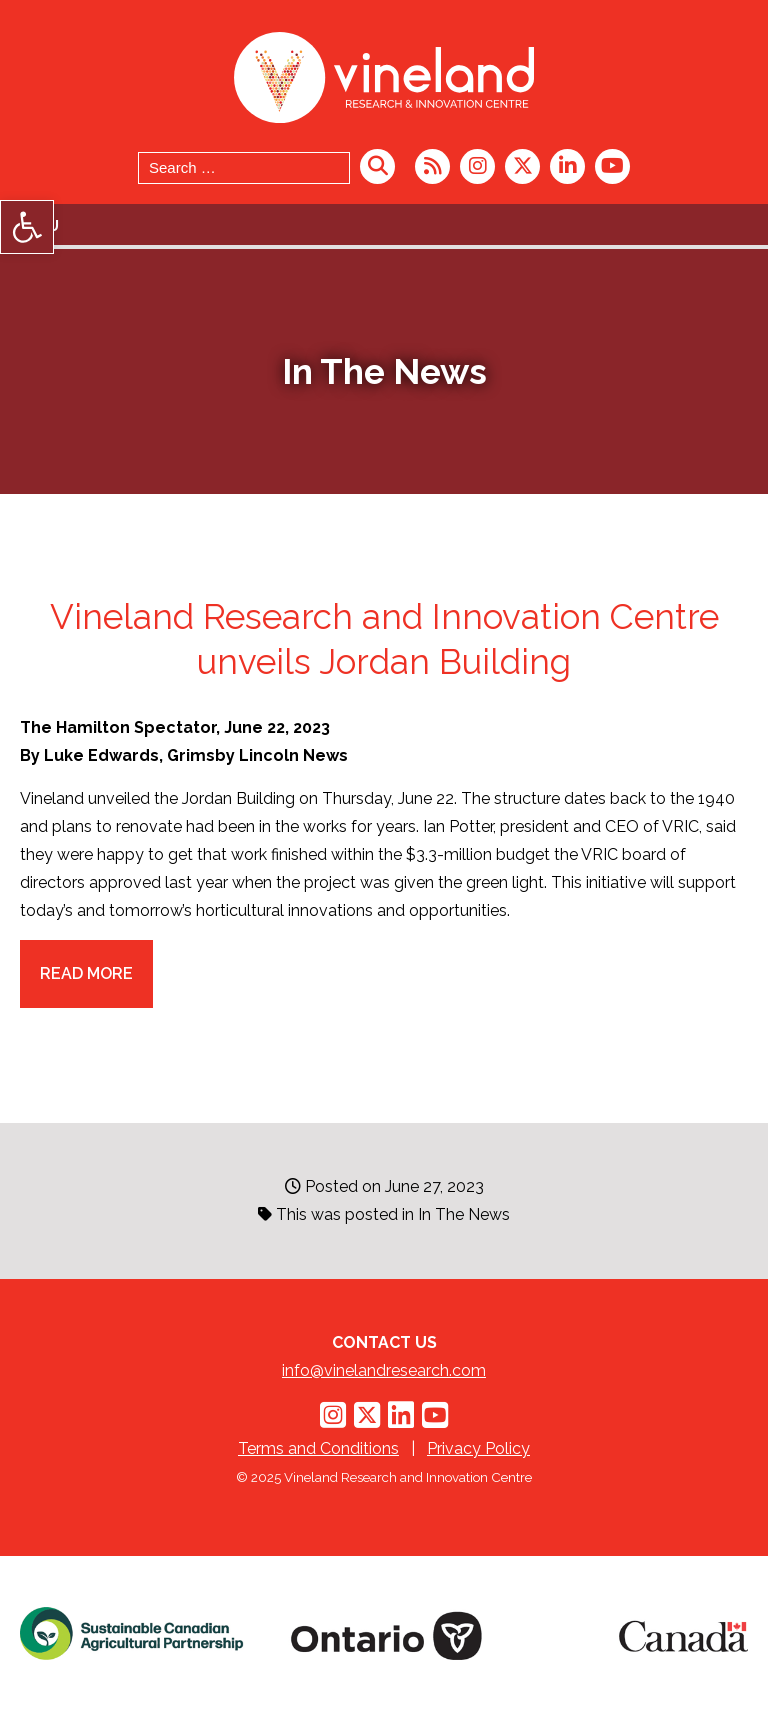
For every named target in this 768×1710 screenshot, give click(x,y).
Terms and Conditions (318, 1448)
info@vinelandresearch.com (384, 1370)
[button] (27, 227)
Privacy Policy (478, 1448)
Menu (37, 226)
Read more (86, 973)
